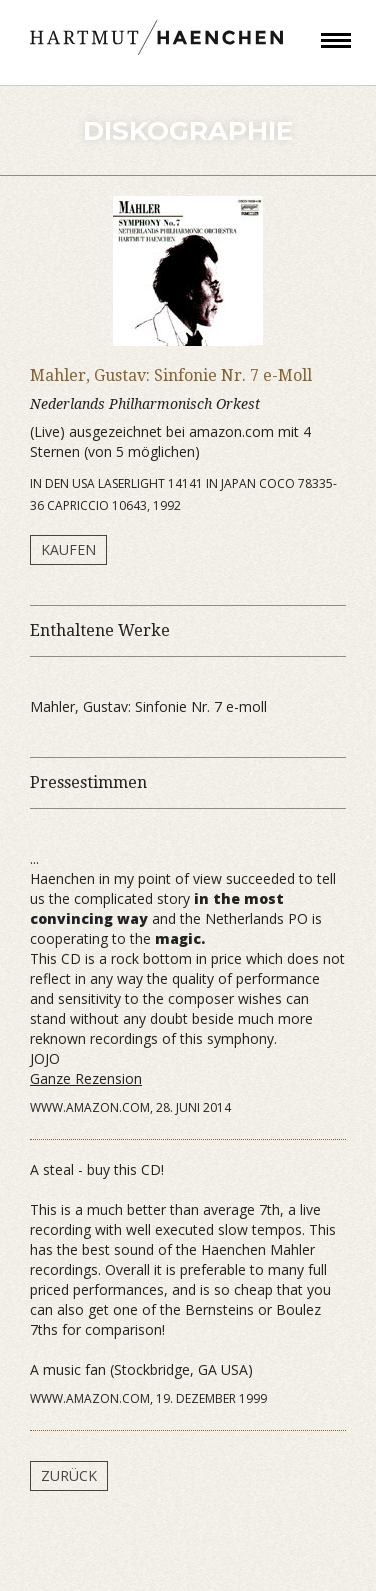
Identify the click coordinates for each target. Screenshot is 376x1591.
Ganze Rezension (86, 1078)
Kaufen (68, 549)
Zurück (69, 1475)
